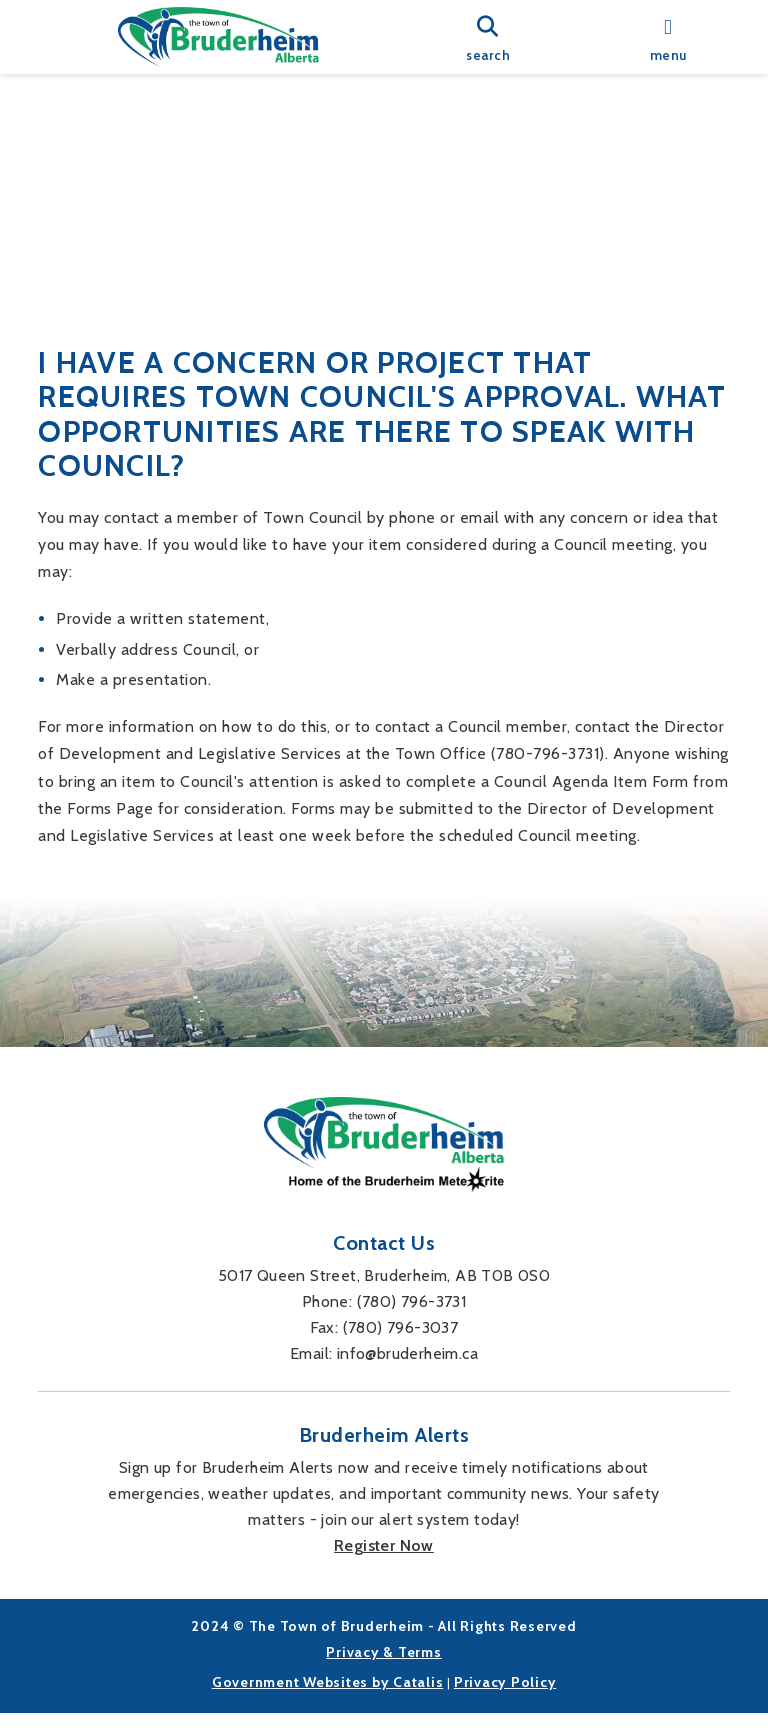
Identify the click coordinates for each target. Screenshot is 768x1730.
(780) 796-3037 (401, 1343)
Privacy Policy (505, 1698)
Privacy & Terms (383, 1668)
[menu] (668, 37)
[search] (488, 37)
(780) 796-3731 (412, 1317)
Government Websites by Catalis (328, 1698)
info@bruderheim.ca (407, 1369)
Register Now (384, 1561)
